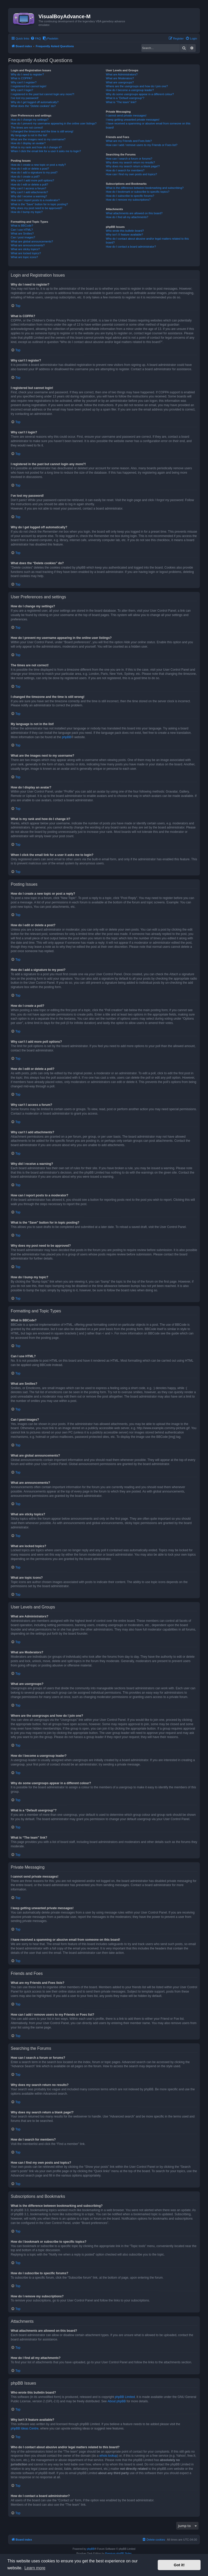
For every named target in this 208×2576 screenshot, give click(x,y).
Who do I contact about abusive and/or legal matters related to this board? (147, 240)
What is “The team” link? (121, 102)
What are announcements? (28, 245)
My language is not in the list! (29, 135)
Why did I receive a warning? (29, 196)
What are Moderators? (120, 78)
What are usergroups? (120, 82)
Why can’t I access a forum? (28, 188)
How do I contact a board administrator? (131, 246)
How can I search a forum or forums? (129, 158)
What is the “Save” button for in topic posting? (39, 204)
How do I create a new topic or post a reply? (38, 164)
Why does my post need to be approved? (36, 208)
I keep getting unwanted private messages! (133, 119)
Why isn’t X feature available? (124, 234)
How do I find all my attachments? (127, 217)
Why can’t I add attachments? (29, 192)
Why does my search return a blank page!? (133, 166)
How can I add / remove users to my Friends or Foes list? (141, 145)
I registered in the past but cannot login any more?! (42, 94)
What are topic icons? (24, 257)
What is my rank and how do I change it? (36, 147)
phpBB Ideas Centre (24, 2428)
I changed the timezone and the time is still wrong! (42, 131)
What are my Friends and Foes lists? (129, 140)
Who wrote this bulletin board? (125, 230)
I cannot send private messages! (126, 115)
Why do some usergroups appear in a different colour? (140, 94)
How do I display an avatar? (28, 143)
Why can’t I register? (23, 82)
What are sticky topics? (25, 249)
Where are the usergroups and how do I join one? (137, 86)
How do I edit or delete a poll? (29, 184)
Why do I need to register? (27, 74)
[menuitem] (36, 38)
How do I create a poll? (25, 176)
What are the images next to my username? (38, 139)
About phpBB (117, 2401)
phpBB (66, 737)
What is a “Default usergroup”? (125, 98)
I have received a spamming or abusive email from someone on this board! (148, 125)
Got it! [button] (179, 2565)
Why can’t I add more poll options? (32, 180)
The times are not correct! (27, 127)
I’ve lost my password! (24, 98)
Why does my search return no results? (130, 162)
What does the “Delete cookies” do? (33, 106)
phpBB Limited (125, 2397)
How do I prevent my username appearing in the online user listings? (53, 123)
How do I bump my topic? (27, 211)
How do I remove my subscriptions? (128, 199)
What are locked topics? (26, 253)
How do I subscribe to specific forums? (130, 195)
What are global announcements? (32, 241)
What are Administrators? (122, 74)
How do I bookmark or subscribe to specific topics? (138, 191)
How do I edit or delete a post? (30, 168)
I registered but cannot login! (28, 86)
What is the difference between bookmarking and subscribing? (145, 187)
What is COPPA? (21, 78)
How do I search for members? (125, 170)
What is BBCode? (22, 225)
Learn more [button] (34, 2568)
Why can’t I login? (22, 90)
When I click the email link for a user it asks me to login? (46, 151)
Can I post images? (23, 237)
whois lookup (108, 2455)
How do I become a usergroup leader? (130, 90)
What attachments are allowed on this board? (134, 213)
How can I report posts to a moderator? (35, 200)
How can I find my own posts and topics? (131, 174)
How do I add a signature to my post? (34, 172)
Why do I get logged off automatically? (34, 102)
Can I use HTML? (22, 229)
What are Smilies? (22, 233)
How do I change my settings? (29, 119)
